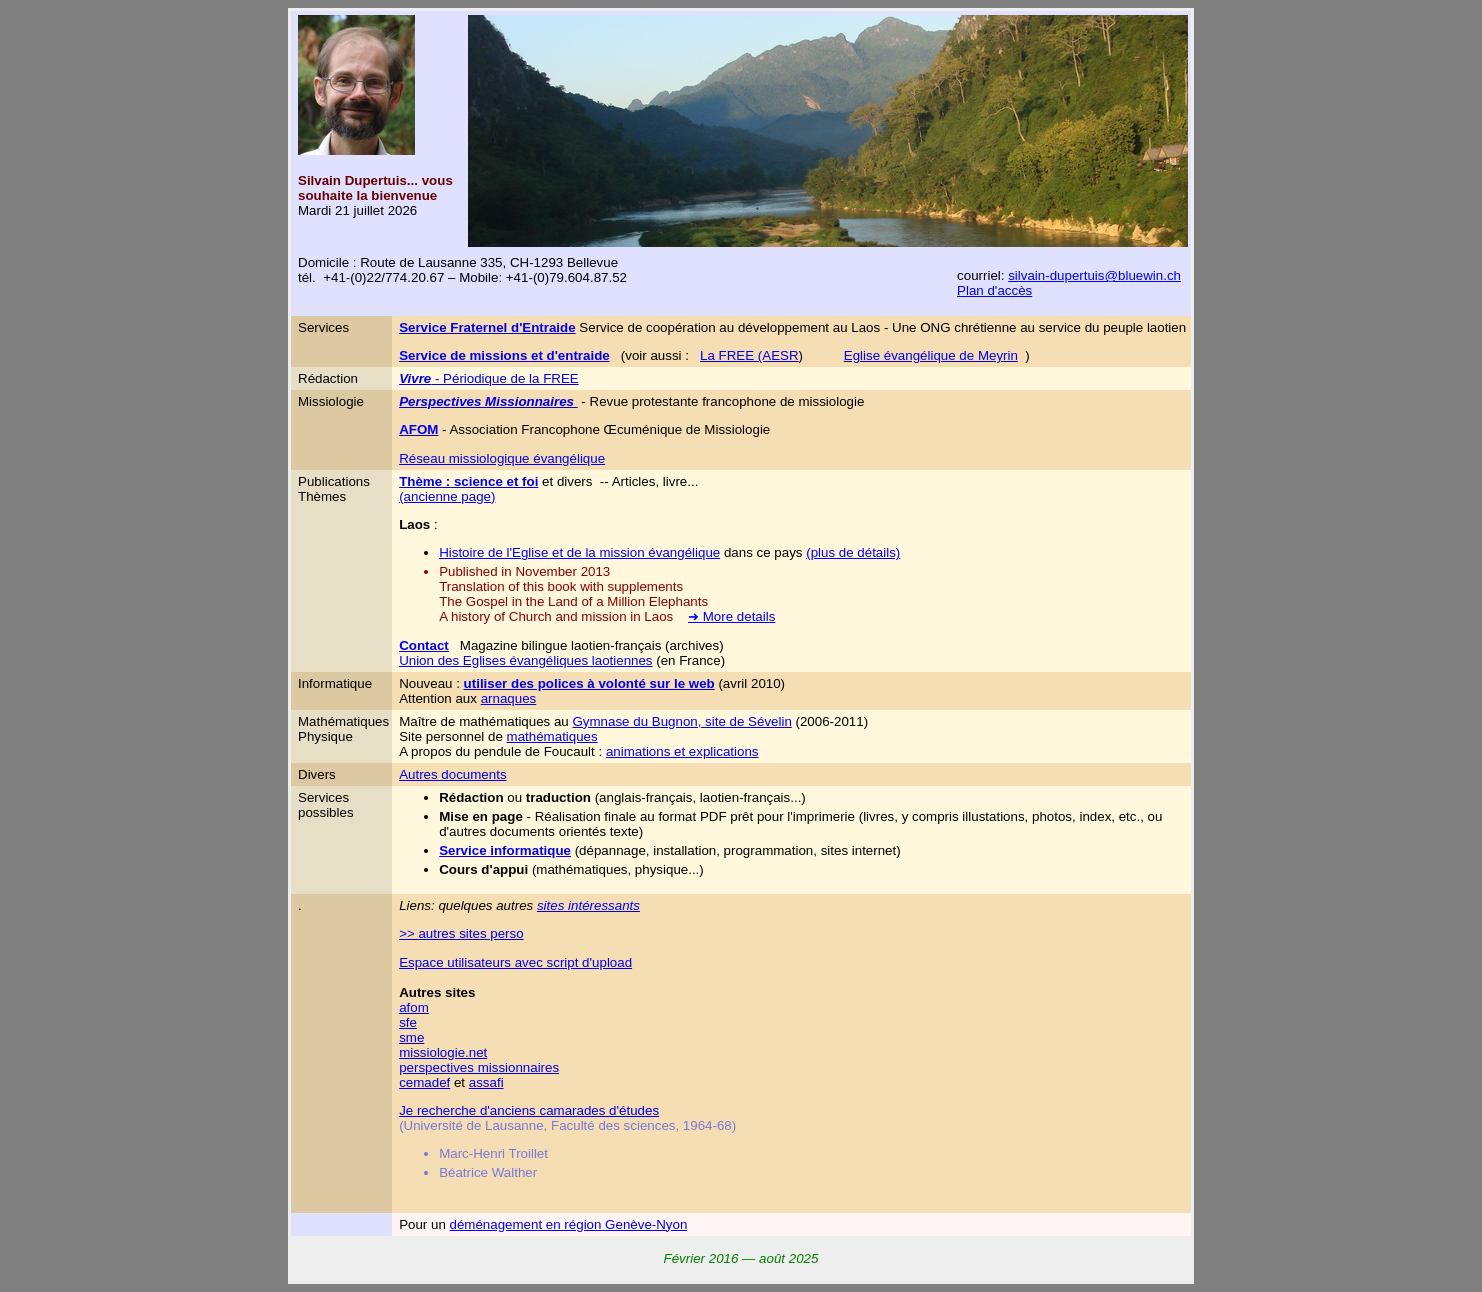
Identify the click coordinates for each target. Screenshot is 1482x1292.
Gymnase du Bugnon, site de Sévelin (681, 721)
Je (408, 1110)
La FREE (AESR (749, 355)
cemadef (424, 1082)
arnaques (509, 698)
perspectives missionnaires (479, 1067)
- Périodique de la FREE (489, 378)
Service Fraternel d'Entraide (487, 327)
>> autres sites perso (461, 933)
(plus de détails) (853, 552)
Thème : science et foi (468, 481)
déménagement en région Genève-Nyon (569, 1224)
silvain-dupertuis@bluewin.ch (1094, 275)
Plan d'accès (994, 290)
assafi (486, 1082)
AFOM (418, 429)
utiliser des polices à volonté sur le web (589, 683)
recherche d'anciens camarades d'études (538, 1110)
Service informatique (505, 850)
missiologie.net (443, 1052)
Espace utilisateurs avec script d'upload (515, 962)
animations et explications (682, 751)
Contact (424, 645)
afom (414, 1007)
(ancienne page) (447, 496)
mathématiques (552, 736)
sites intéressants (588, 905)
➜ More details (731, 616)
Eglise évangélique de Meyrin (931, 355)
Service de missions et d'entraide (504, 355)
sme (411, 1037)
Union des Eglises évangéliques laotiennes (525, 660)
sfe (408, 1022)
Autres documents (452, 774)
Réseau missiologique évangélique (502, 458)
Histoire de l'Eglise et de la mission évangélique (579, 552)
